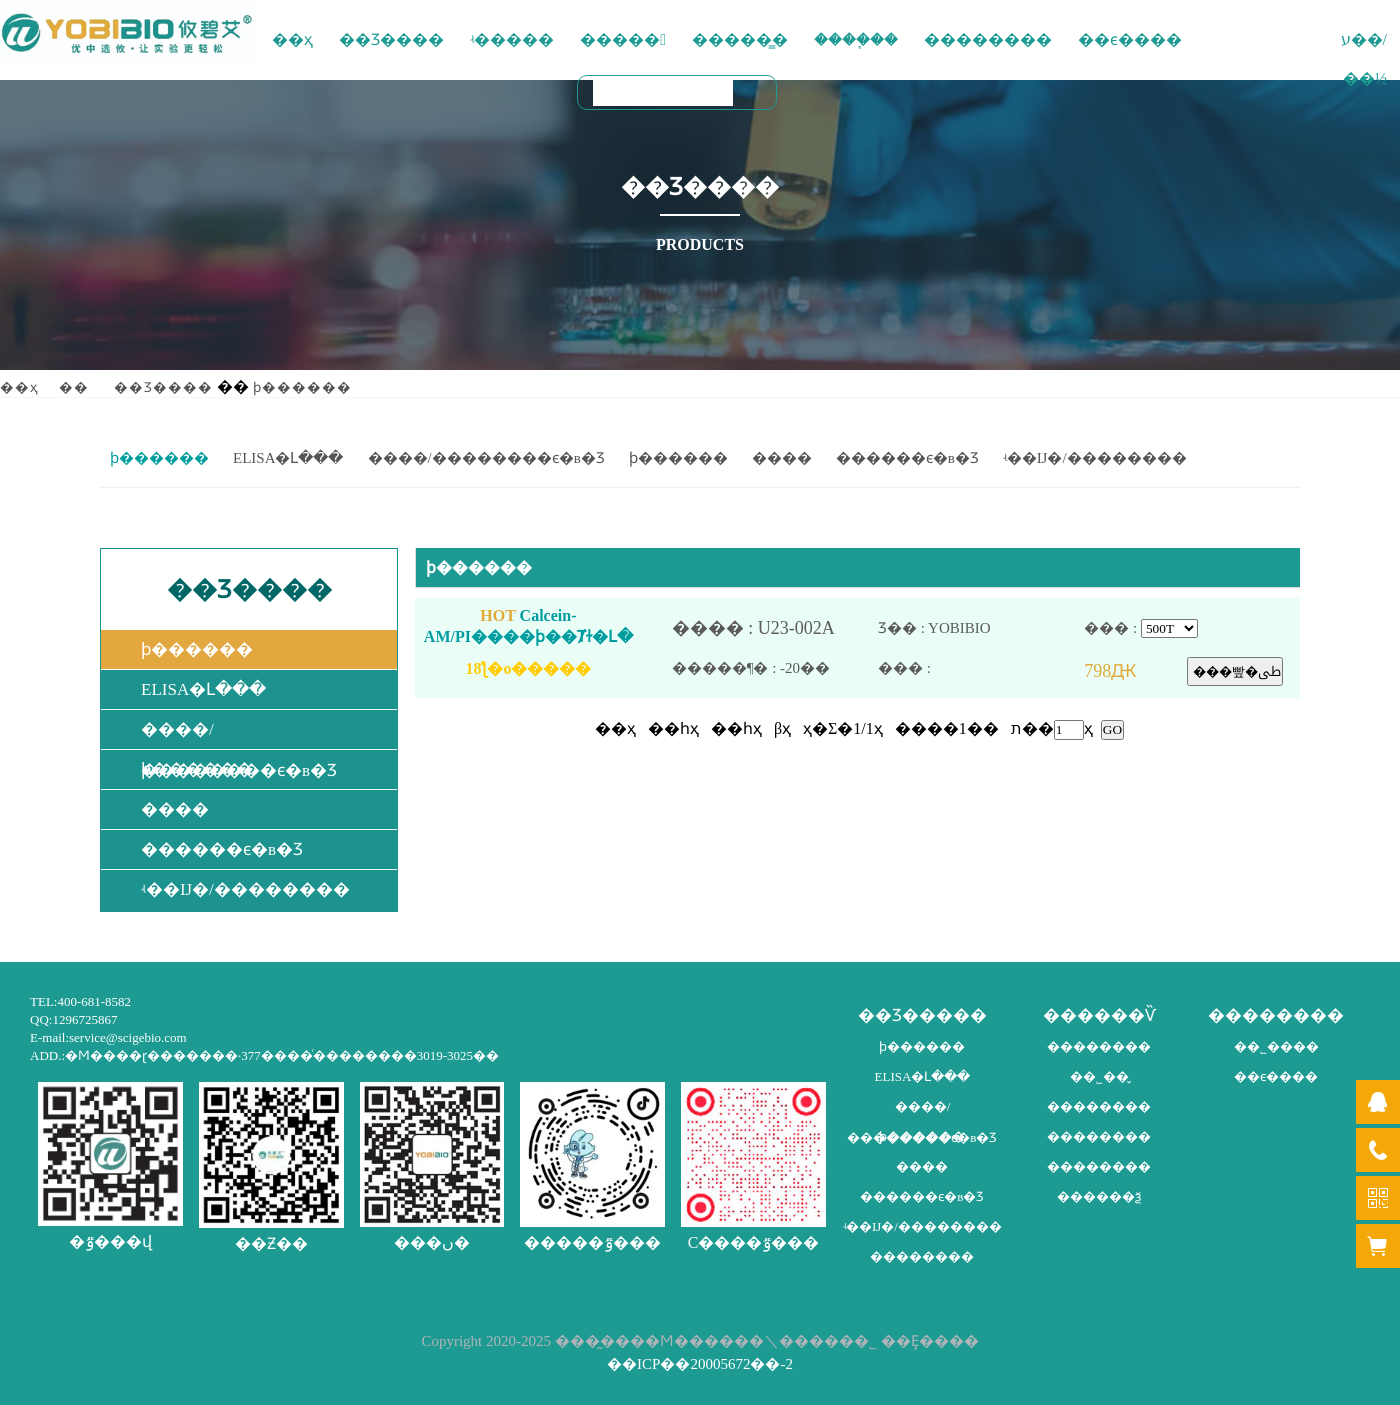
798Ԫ (1135, 671)
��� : (981, 668)
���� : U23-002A (775, 628)
